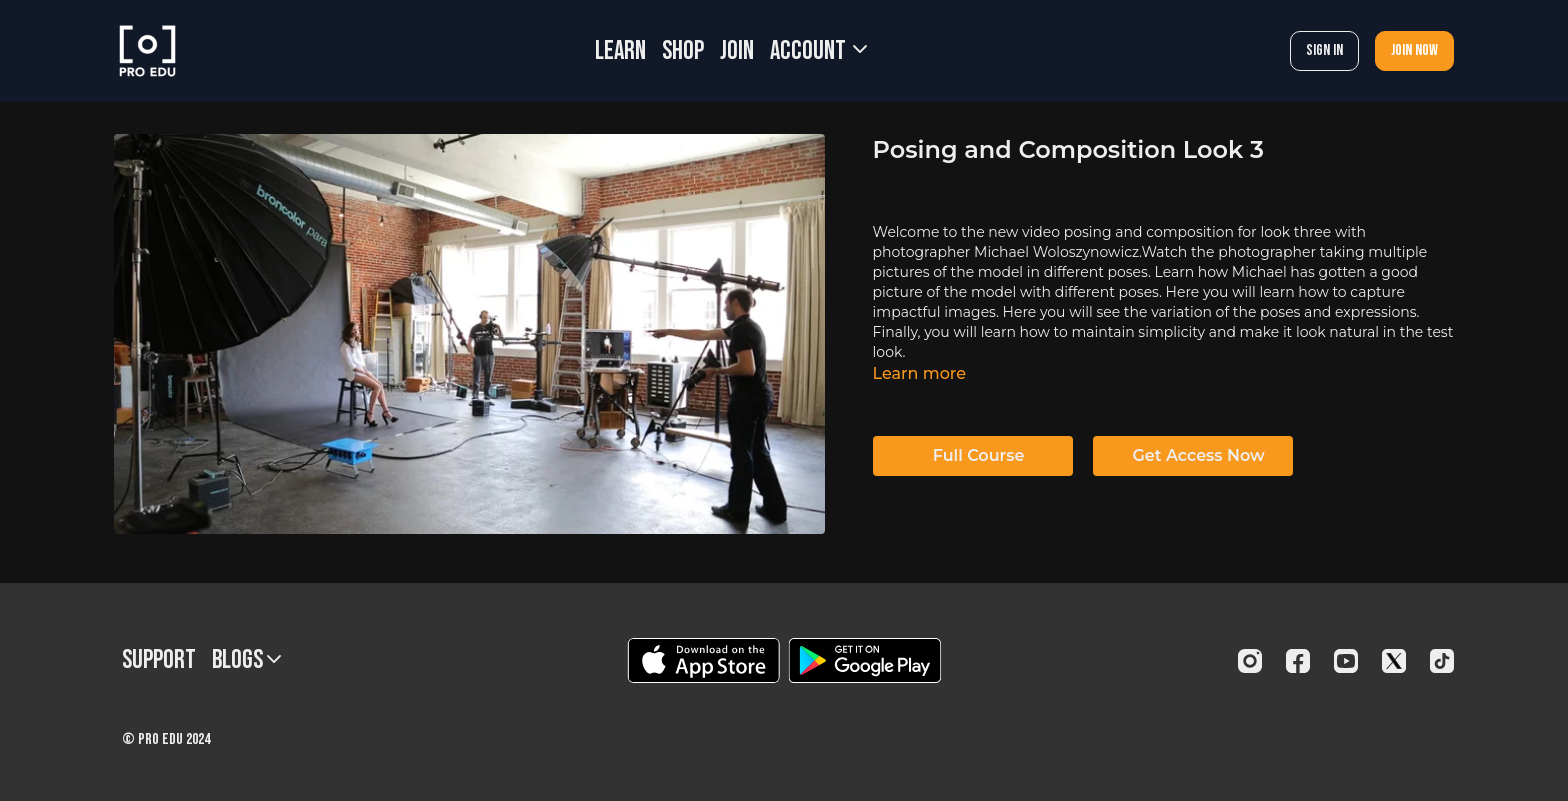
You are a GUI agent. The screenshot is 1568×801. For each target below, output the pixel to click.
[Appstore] (703, 660)
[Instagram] (1250, 661)
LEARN (620, 51)
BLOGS (246, 660)
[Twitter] (1394, 661)
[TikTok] (1442, 661)
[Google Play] (865, 660)
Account (818, 51)
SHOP (683, 51)
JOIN (737, 51)
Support (159, 660)
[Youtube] (1346, 661)
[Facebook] (1298, 661)
